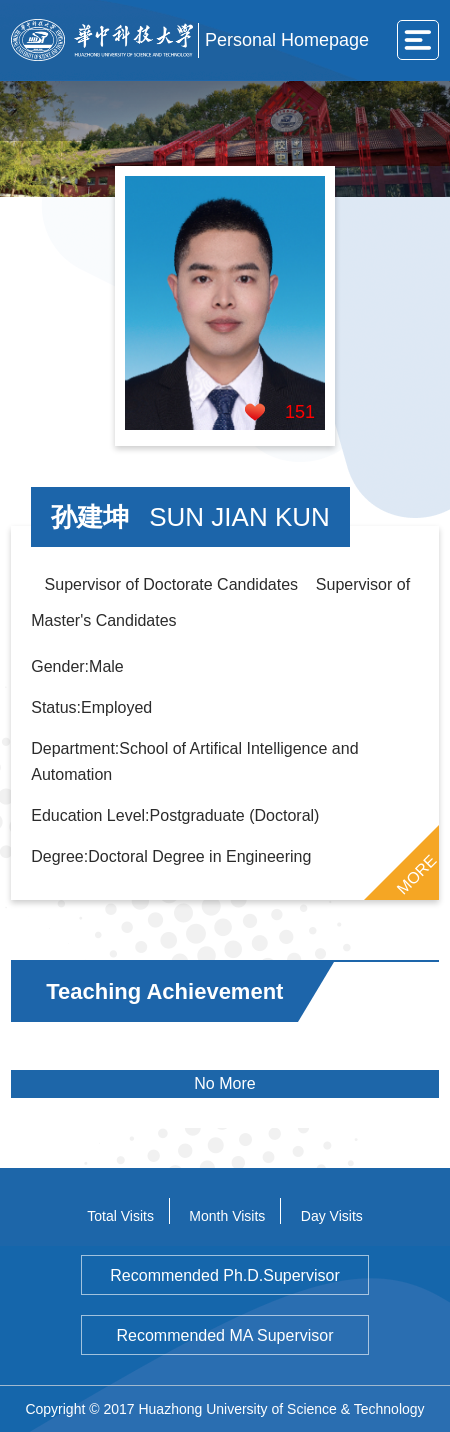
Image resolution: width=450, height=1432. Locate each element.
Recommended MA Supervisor (225, 1335)
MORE (416, 875)
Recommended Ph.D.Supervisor (224, 1275)
